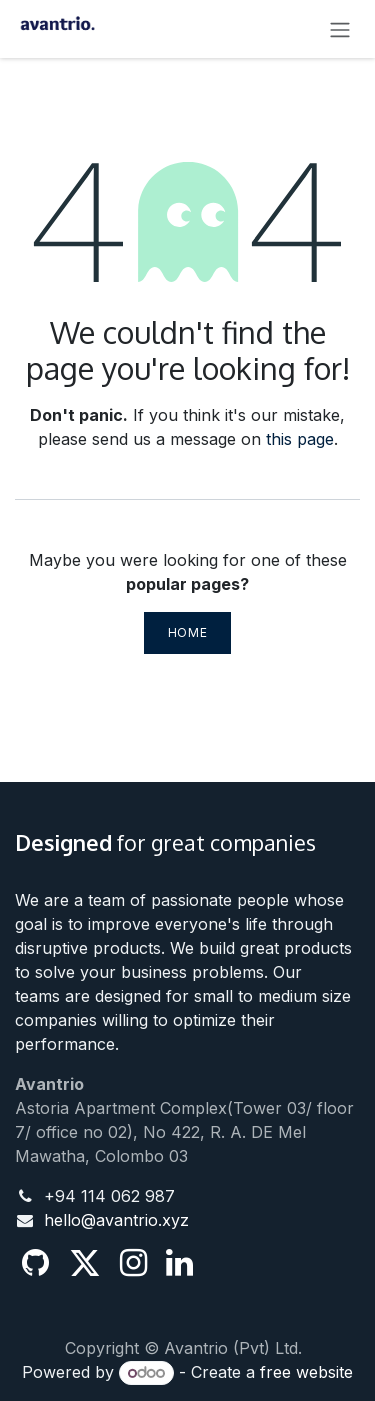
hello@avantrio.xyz (116, 1220)
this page (300, 439)
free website (306, 1372)
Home (187, 632)
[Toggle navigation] (340, 29)
